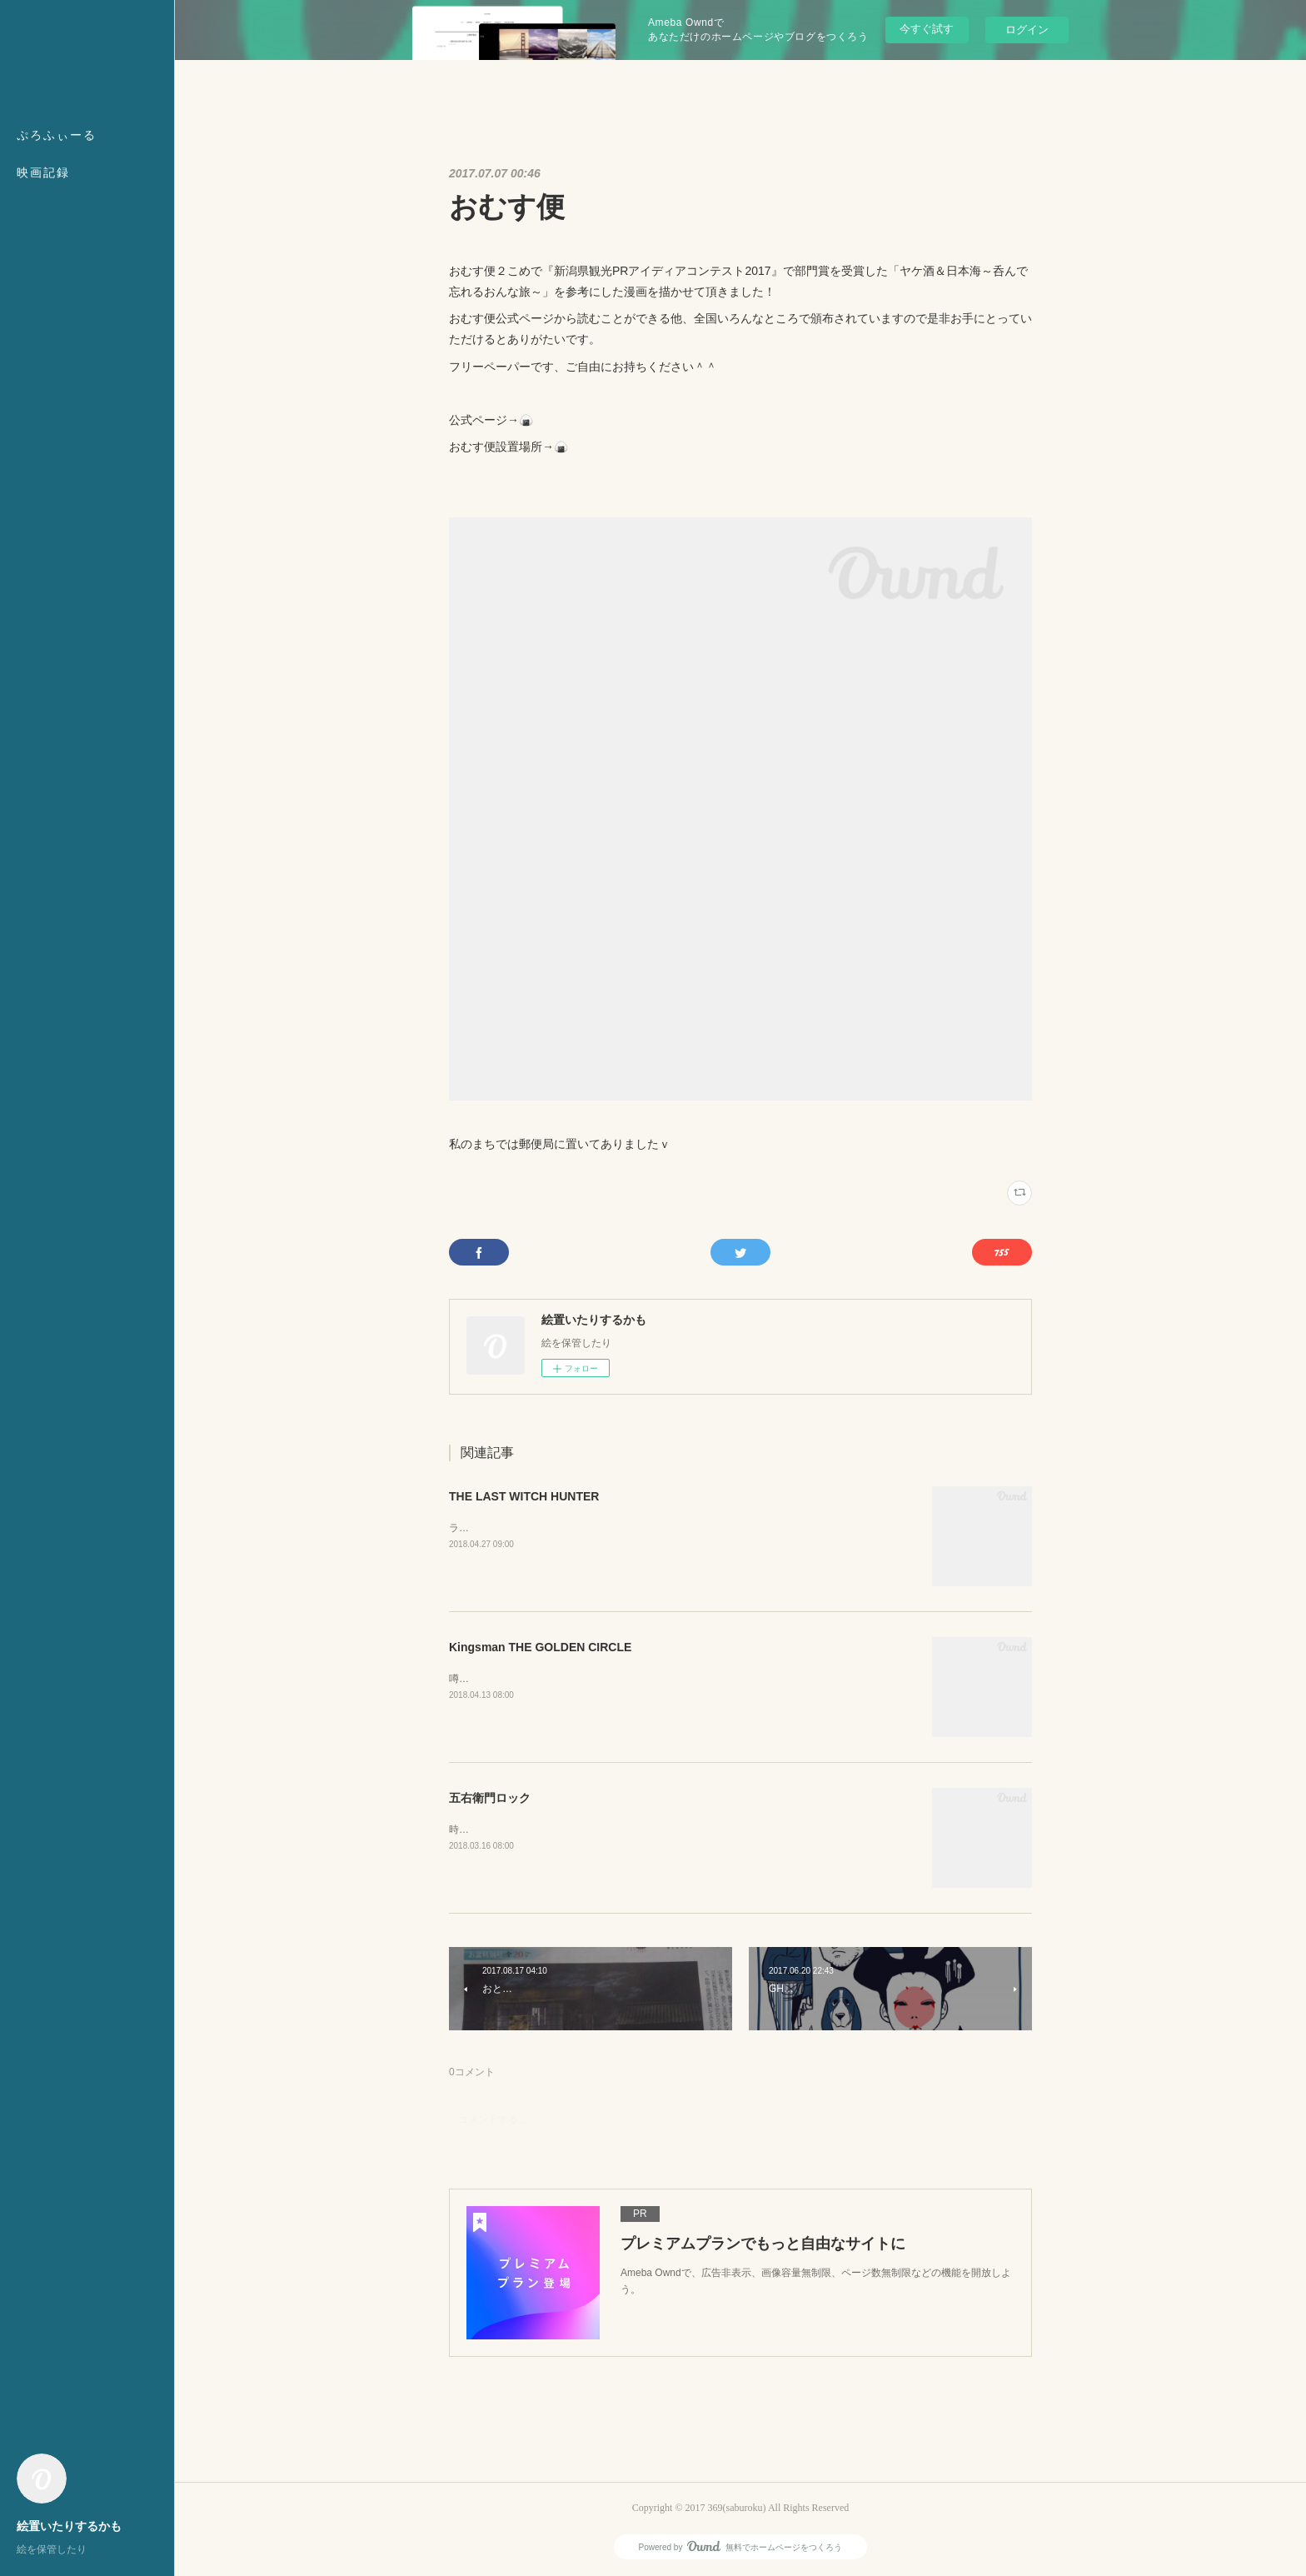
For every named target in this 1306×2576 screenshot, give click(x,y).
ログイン (1027, 29)
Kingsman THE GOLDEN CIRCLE (540, 1647)
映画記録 (43, 173)
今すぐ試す (927, 28)
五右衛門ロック (490, 1798)
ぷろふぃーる (57, 135)
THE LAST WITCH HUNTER (524, 1496)
